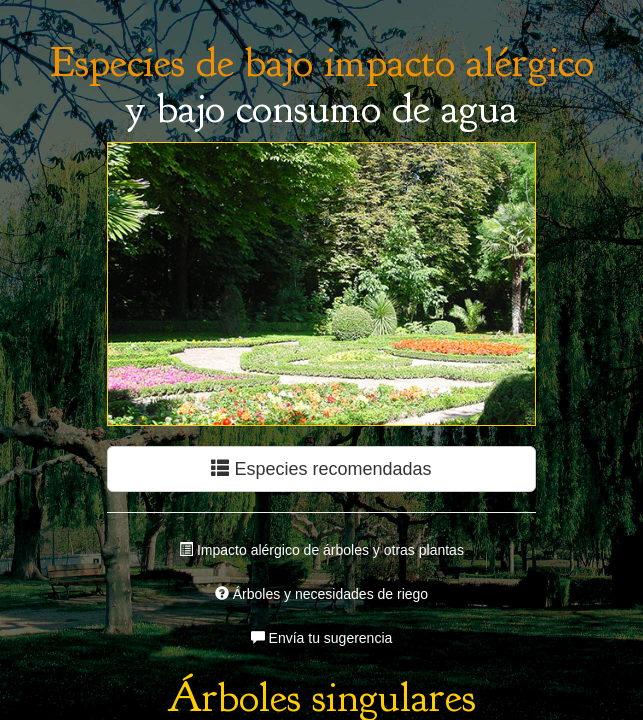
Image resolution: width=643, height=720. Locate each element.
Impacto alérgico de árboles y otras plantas (321, 550)
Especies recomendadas (321, 468)
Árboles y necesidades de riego (321, 594)
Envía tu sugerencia (322, 638)
